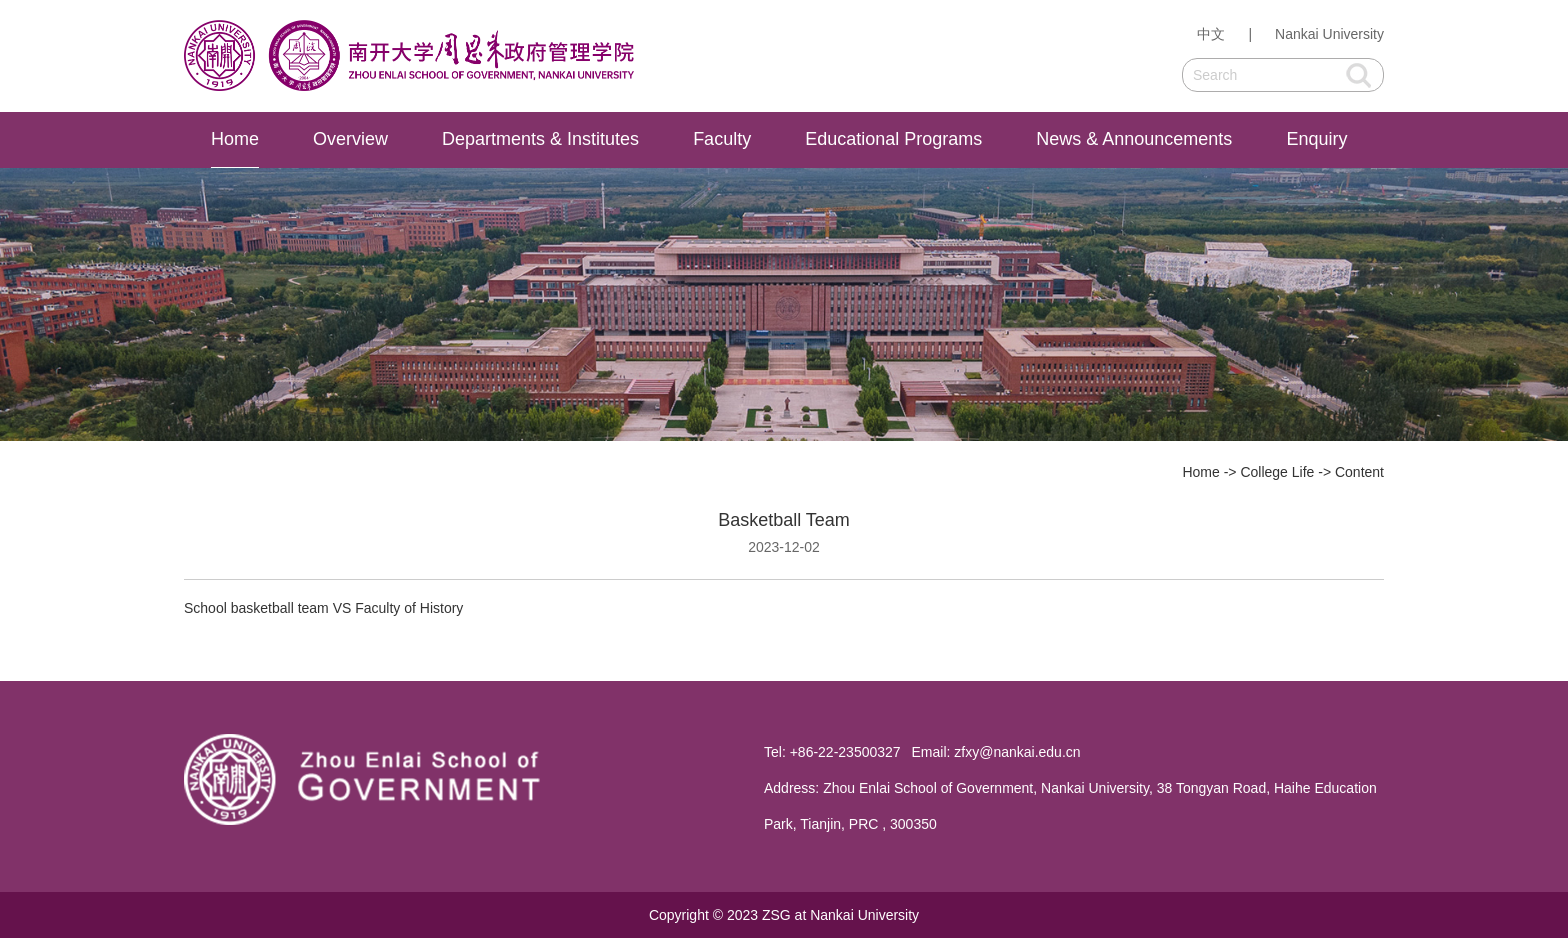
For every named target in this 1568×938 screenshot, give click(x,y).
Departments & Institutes (540, 139)
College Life (1277, 472)
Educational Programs (893, 139)
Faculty (722, 139)
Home (235, 139)
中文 (1211, 34)
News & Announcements (1134, 139)
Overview (350, 139)
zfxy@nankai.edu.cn (1017, 752)
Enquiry (1316, 139)
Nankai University (1329, 34)
